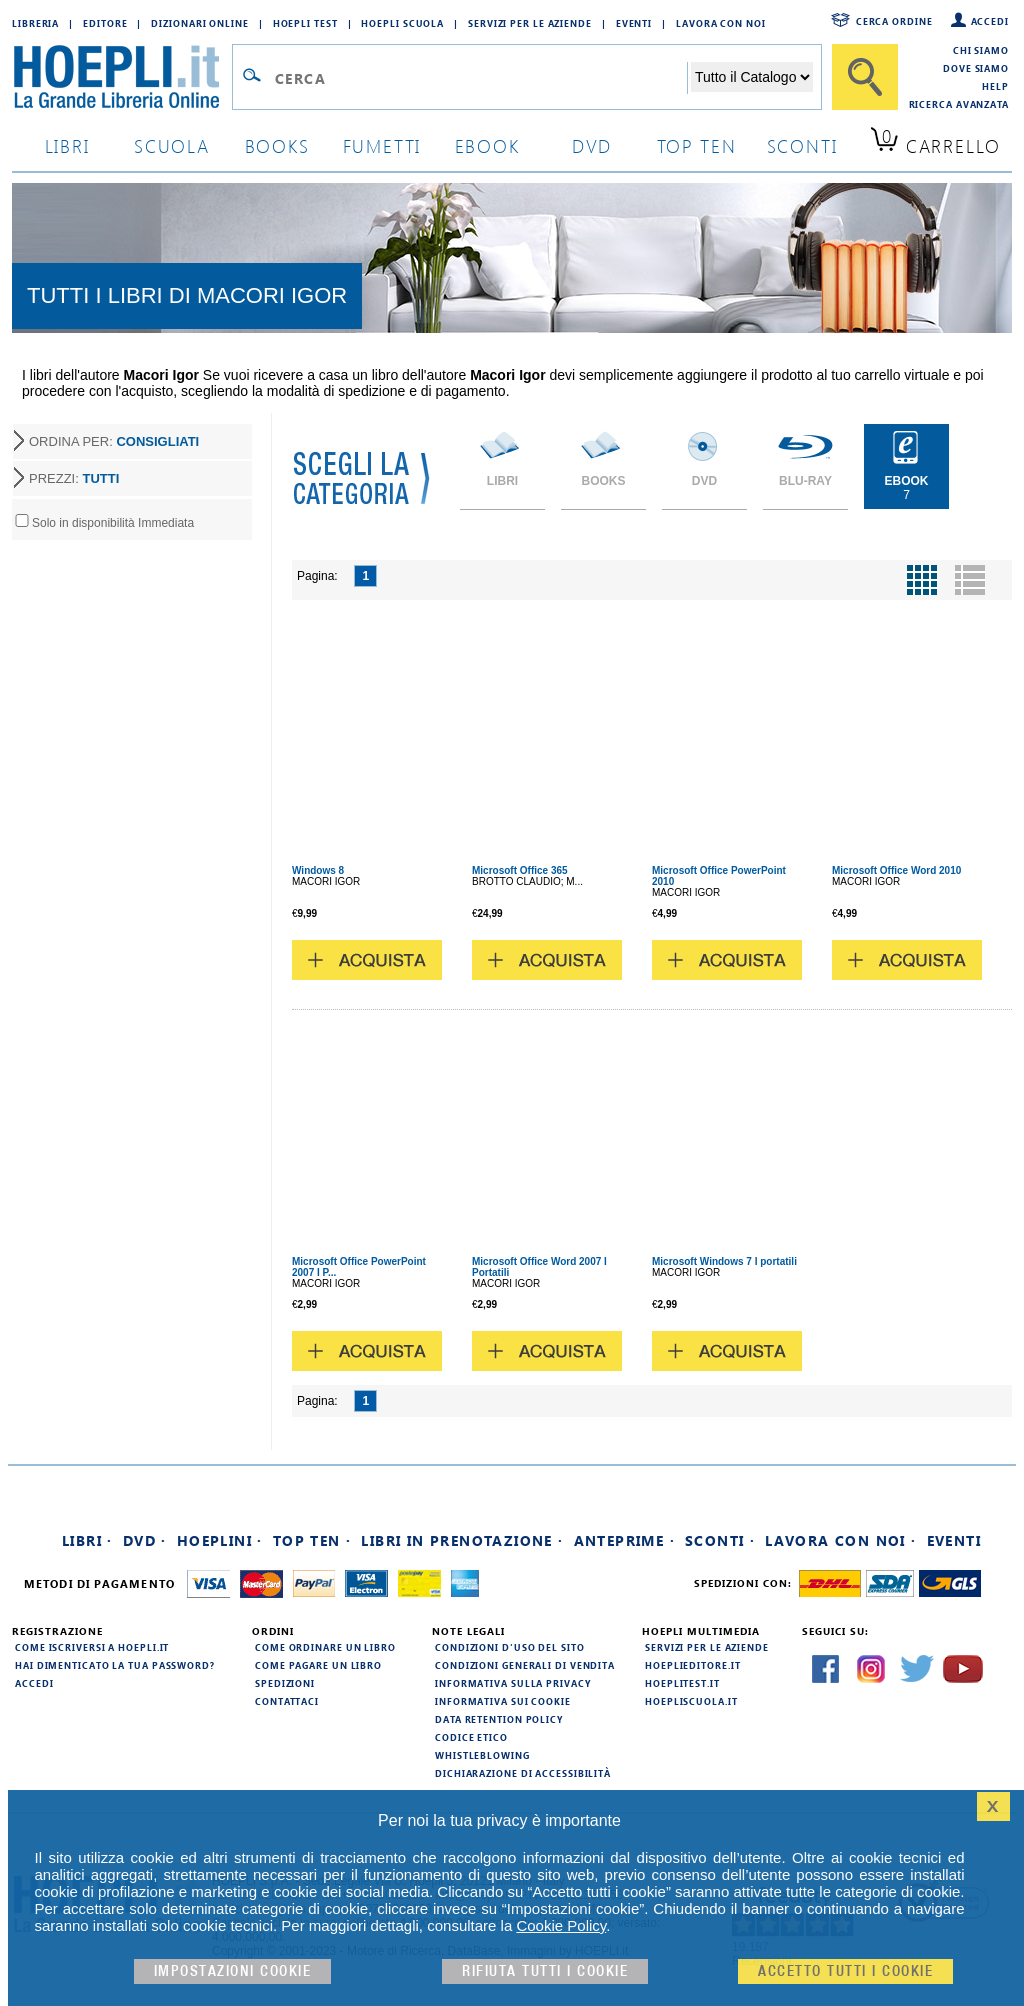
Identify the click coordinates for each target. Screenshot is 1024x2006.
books (277, 145)
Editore (105, 23)
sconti (802, 145)
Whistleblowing (482, 1755)
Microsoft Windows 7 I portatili (724, 1261)
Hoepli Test (305, 23)
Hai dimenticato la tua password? (115, 1665)
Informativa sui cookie (503, 1701)
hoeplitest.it (682, 1683)
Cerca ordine (894, 21)
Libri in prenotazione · (462, 1540)
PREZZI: (74, 478)
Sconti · (720, 1540)
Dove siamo (976, 68)
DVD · (145, 1540)
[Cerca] (865, 77)
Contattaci (287, 1701)
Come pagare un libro (318, 1665)
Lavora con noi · (840, 1540)
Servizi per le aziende (530, 23)
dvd (592, 145)
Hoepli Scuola (402, 23)
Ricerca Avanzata (959, 104)
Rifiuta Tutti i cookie (545, 1971)
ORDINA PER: (114, 441)
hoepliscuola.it (691, 1701)
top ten (697, 145)
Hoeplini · (220, 1540)
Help (995, 86)
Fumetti (382, 145)
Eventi (634, 23)
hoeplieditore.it (692, 1665)
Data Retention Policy (499, 1719)
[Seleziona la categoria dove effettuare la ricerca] (752, 77)
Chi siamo (981, 50)
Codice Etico (471, 1737)
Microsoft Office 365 (520, 870)
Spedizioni (285, 1683)
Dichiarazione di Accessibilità (523, 1773)
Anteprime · (624, 1540)
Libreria (35, 23)
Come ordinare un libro (325, 1647)
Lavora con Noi (721, 23)
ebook (487, 145)
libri (67, 145)
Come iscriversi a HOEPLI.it (92, 1647)
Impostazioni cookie (233, 1971)
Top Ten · (312, 1540)
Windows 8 (318, 870)
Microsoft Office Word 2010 (896, 870)
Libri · (87, 1540)
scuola (172, 145)
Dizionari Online (199, 23)
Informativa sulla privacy (513, 1683)
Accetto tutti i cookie (845, 1971)
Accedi (990, 21)
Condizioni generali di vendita (525, 1665)
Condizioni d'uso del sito (510, 1647)
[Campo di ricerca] (480, 78)
